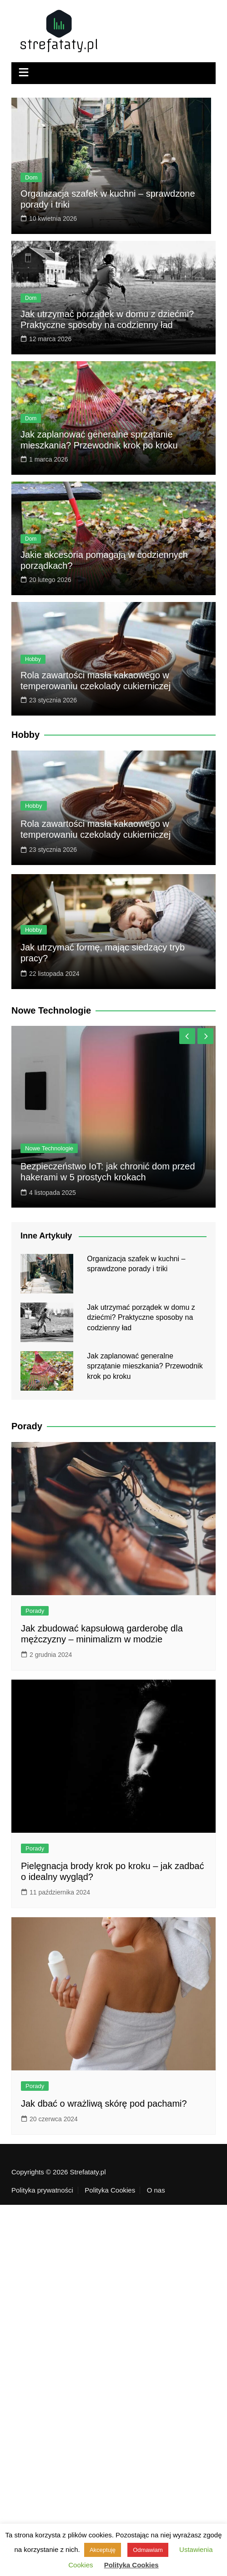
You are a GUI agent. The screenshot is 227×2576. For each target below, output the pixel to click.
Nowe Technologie (49, 1148)
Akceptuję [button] (103, 2549)
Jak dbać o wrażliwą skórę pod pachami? (104, 2104)
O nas (156, 2190)
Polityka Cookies (110, 2190)
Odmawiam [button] (148, 2549)
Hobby (33, 659)
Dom (31, 177)
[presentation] (187, 1036)
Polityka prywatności (42, 2190)
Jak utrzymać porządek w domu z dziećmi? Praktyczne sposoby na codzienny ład (141, 1317)
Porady (34, 1610)
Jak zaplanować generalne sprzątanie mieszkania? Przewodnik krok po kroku (144, 1366)
